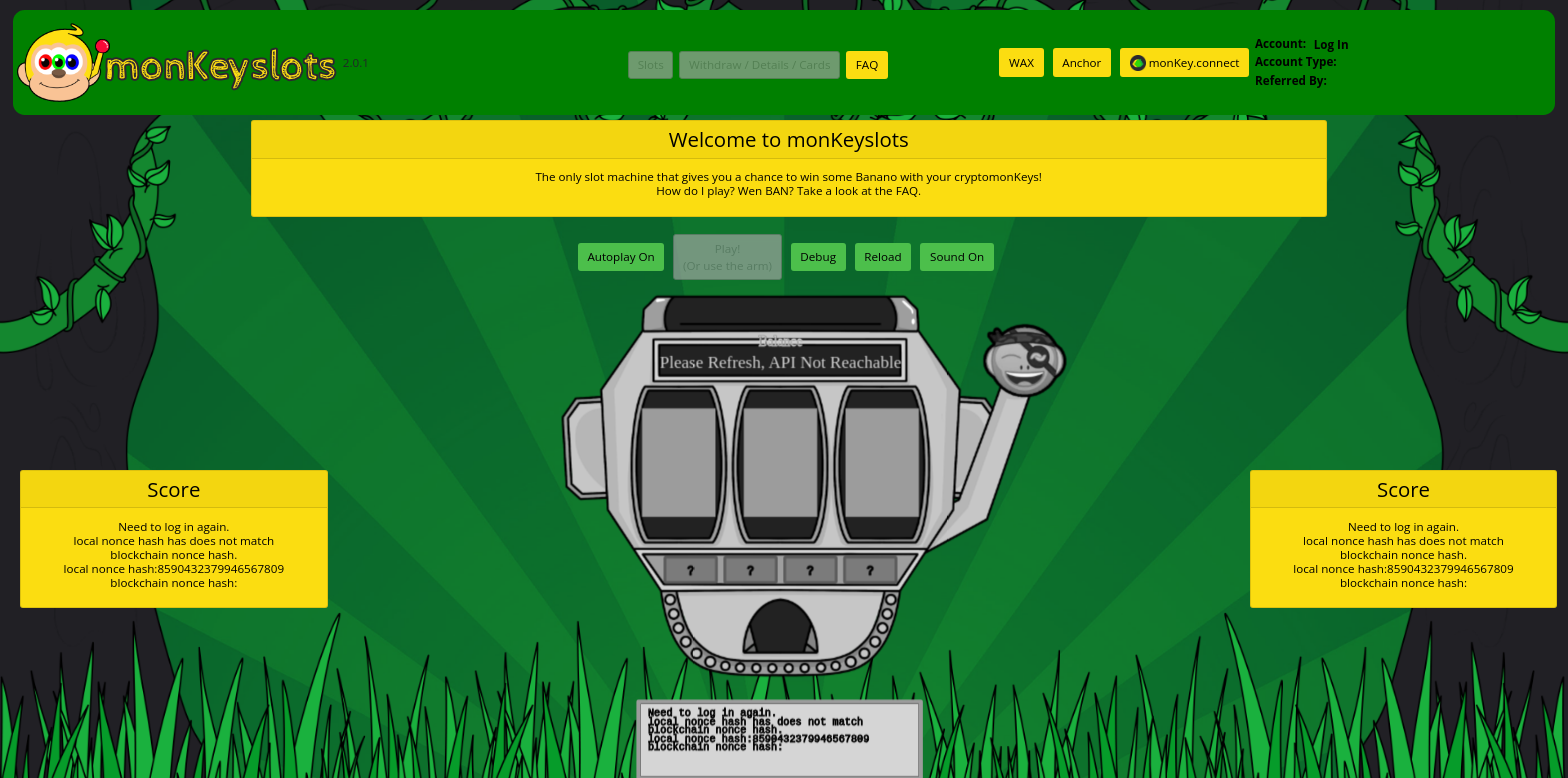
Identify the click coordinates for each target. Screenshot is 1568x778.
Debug (818, 256)
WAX (1021, 62)
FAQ (867, 64)
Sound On (957, 256)
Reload (882, 256)
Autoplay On (620, 256)
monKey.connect (1185, 63)
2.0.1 (191, 63)
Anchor (1081, 62)
